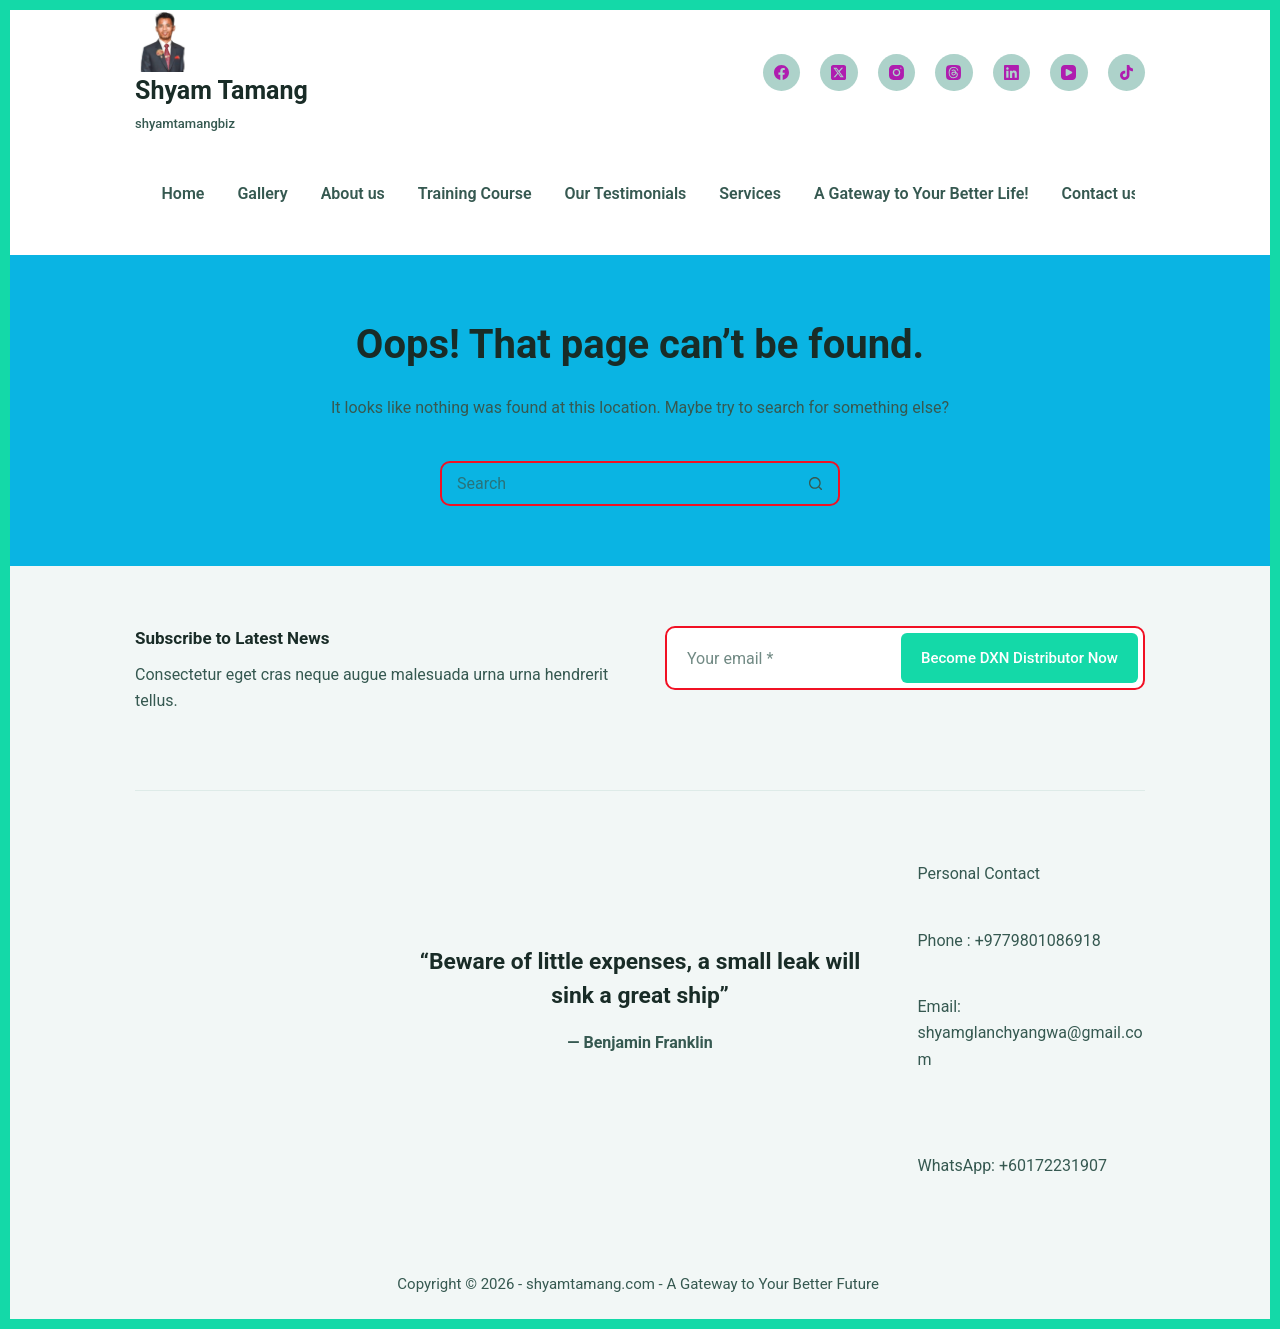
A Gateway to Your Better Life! (921, 195)
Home (183, 195)
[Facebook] (782, 73)
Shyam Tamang (221, 90)
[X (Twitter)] (839, 73)
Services (750, 195)
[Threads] (954, 73)
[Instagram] (897, 73)
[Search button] (815, 483)
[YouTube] (1069, 73)
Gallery (262, 195)
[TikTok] (1127, 73)
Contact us (1100, 195)
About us (353, 195)
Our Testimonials (626, 195)
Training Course (475, 195)
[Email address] (781, 658)
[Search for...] (617, 483)
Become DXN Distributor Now (1019, 658)
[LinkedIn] (1012, 73)
